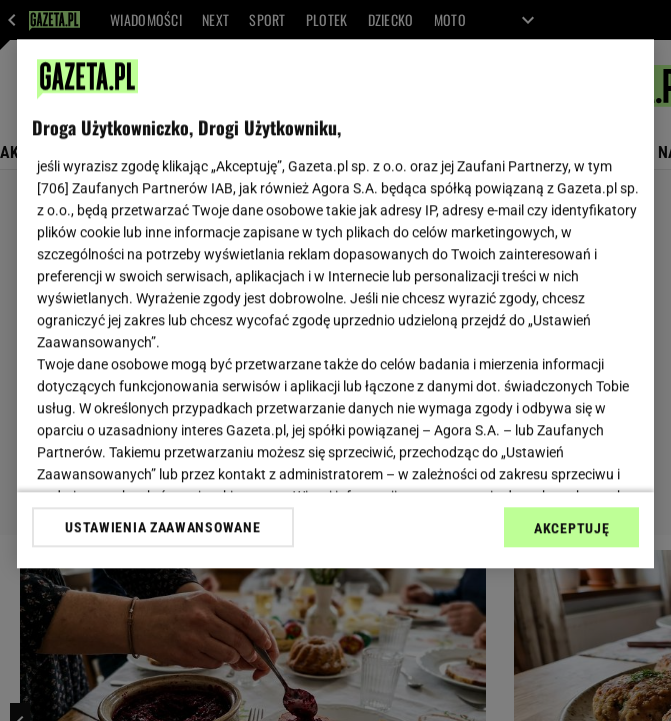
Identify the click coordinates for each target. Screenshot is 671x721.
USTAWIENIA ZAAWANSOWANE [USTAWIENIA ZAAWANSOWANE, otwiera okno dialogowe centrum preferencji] (162, 527)
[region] (335, 303)
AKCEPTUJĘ (571, 528)
